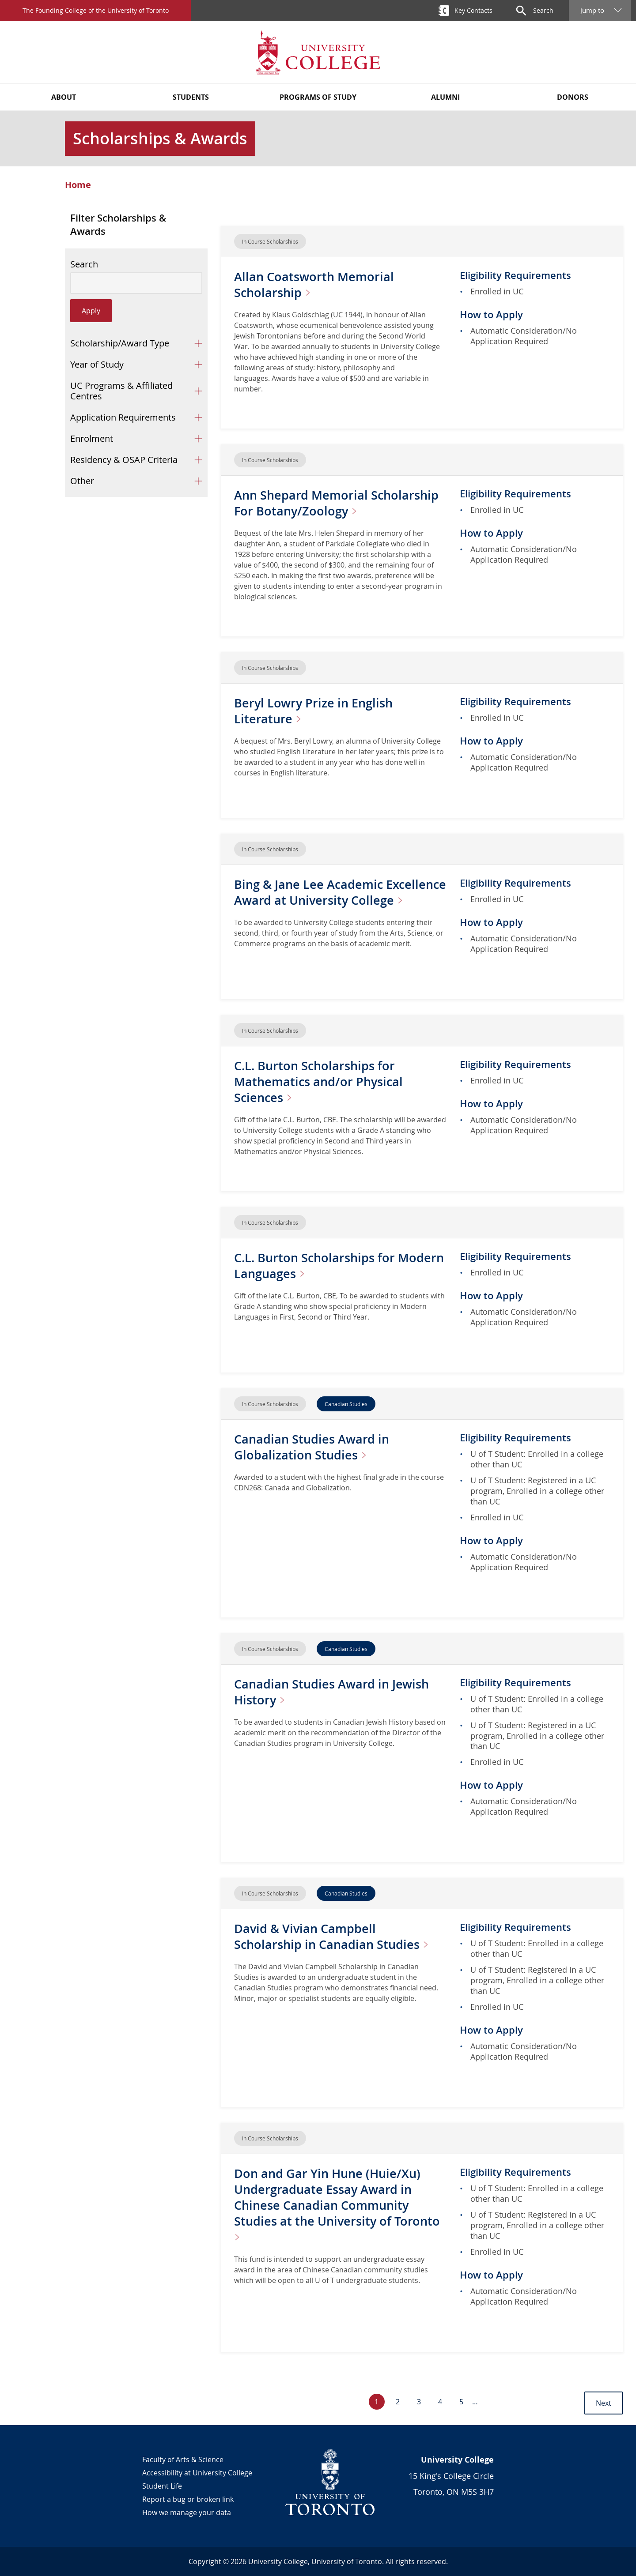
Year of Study (97, 364)
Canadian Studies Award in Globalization (313, 1447)
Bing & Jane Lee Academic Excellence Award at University (325, 900)
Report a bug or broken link (188, 2499)
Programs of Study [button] (318, 97)
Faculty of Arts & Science (182, 2459)
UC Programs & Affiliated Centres (121, 391)
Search (84, 264)
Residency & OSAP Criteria (124, 460)
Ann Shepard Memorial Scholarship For (338, 503)
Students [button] (191, 97)
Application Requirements (123, 417)
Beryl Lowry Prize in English (315, 711)
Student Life (162, 2486)
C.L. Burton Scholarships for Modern (316, 1265)
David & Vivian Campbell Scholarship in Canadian (336, 1936)
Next (603, 2403)
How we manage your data (186, 2512)
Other (82, 481)
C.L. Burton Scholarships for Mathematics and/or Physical (320, 1081)
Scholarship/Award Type (119, 343)
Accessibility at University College (197, 2473)
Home (78, 185)
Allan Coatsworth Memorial (316, 284)
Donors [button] (572, 97)
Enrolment (91, 438)
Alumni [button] (445, 97)
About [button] (63, 97)
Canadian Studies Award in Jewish (334, 1692)
